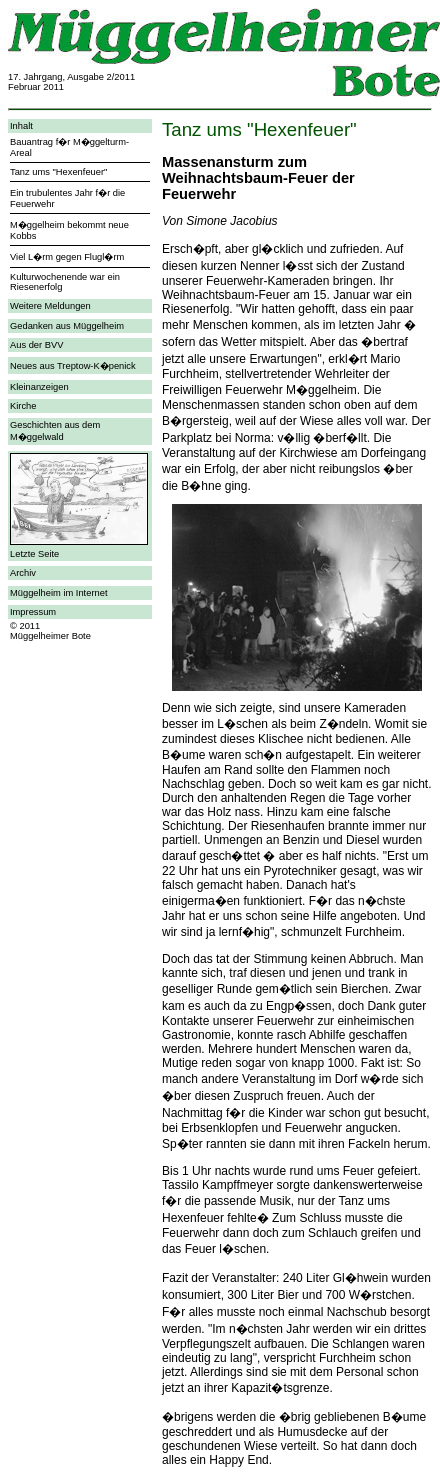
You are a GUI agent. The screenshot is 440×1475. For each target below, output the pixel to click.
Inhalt (21, 126)
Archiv (23, 573)
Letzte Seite (34, 554)
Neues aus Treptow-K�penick (73, 366)
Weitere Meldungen (50, 306)
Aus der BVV (36, 345)
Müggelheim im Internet (58, 593)
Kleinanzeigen (39, 387)
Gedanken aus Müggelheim (67, 326)
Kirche (23, 406)
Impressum (33, 612)
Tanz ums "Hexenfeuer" (58, 172)
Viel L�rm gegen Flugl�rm (67, 257)
